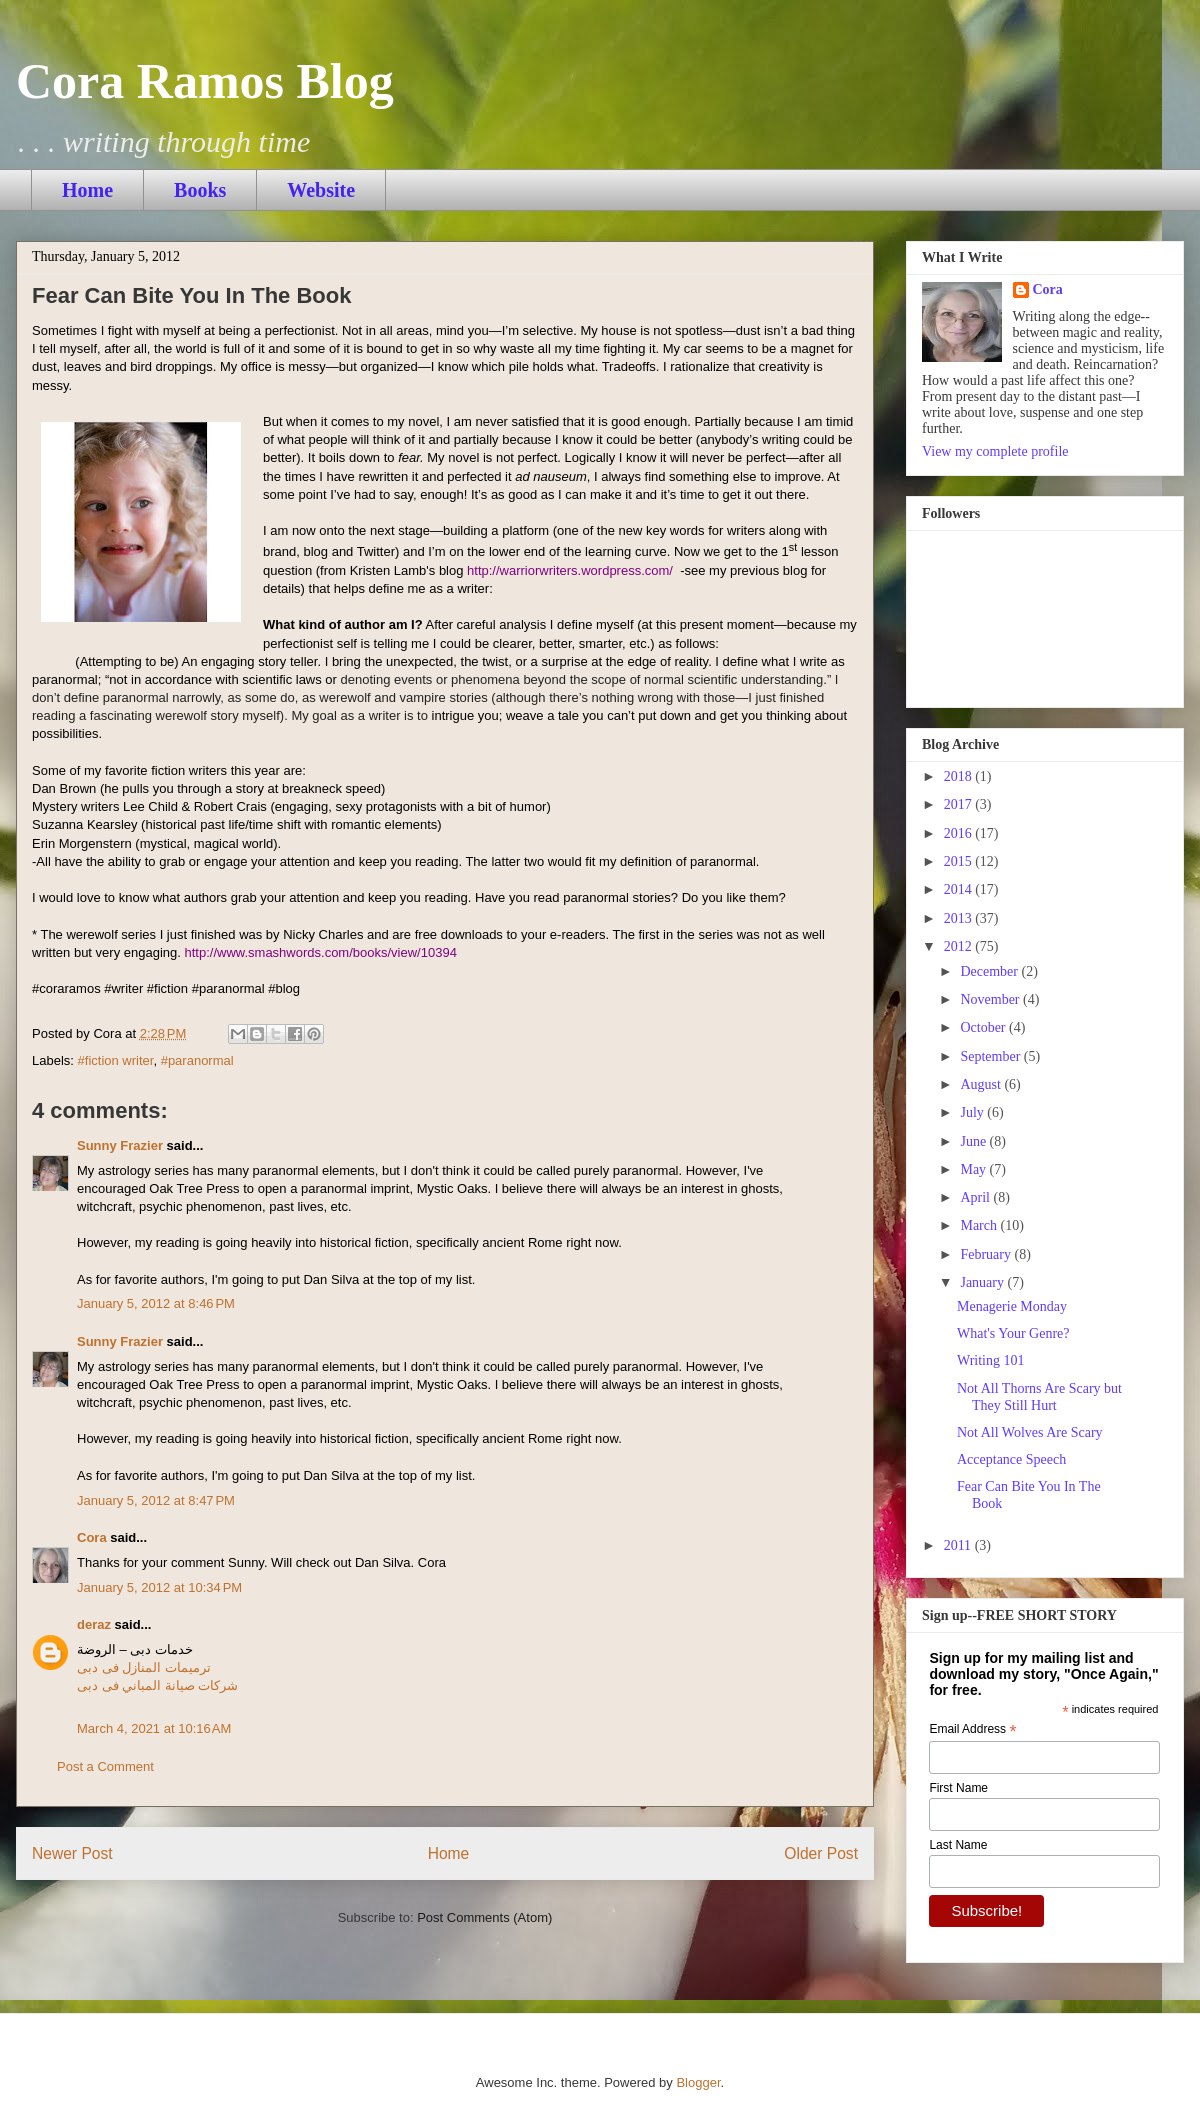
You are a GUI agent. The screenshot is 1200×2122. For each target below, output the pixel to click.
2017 (960, 804)
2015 (960, 861)
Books (200, 190)
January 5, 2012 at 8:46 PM (156, 1303)
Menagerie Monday (1012, 1306)
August (982, 1084)
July (973, 1112)
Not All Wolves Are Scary (1030, 1432)
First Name (958, 1788)
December (990, 971)
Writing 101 (990, 1360)
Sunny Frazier (120, 1145)
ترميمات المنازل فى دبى (144, 1667)
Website (321, 190)
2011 (959, 1545)
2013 (960, 918)
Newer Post (72, 1853)
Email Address (972, 1730)
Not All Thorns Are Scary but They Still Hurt (1039, 1397)
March (980, 1225)
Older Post (821, 1853)
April (976, 1197)
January (983, 1282)
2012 (960, 946)
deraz (94, 1624)
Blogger (698, 2082)
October (984, 1027)
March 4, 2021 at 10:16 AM (154, 1728)
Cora (92, 1537)
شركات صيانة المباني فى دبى (157, 1685)
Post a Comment (105, 1766)
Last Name (958, 1845)
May (974, 1169)
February (987, 1254)
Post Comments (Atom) (484, 1917)
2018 (960, 776)
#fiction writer (116, 1060)
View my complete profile (995, 451)
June (974, 1141)
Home (87, 190)
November (991, 999)
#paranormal (197, 1060)
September (991, 1056)
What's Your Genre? (1013, 1333)
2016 (960, 833)
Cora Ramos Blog (205, 81)
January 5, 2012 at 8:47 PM (156, 1500)
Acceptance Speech (1011, 1459)
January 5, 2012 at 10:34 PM (159, 1587)
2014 (960, 889)
